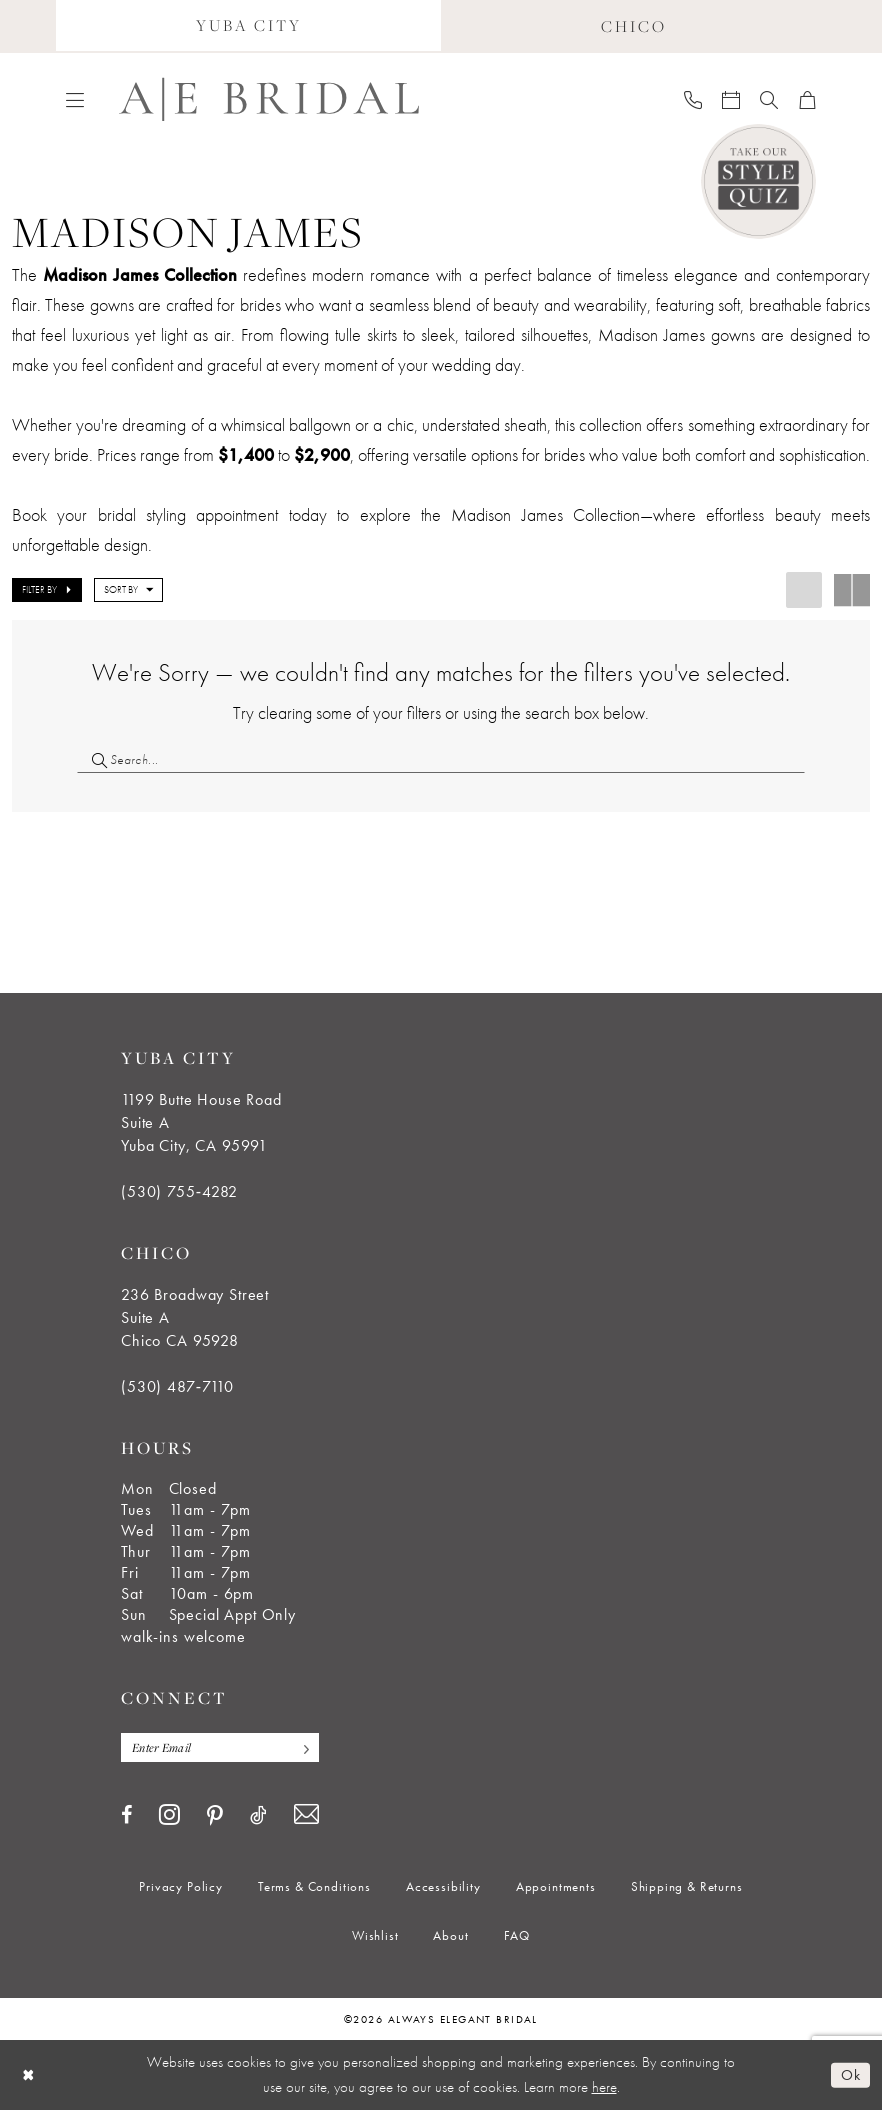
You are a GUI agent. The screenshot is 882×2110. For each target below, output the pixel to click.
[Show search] (769, 99)
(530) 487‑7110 (177, 1386)
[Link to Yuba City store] (248, 26)
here (604, 2087)
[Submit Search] (93, 759)
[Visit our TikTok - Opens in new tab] (258, 1815)
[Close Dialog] (29, 2074)
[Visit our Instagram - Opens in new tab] (169, 1814)
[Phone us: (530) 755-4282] (693, 99)
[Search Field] (441, 759)
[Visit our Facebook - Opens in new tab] (126, 1815)
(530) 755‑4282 (179, 1191)
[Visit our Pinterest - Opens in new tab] (215, 1816)
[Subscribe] (301, 1747)
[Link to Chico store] (633, 26)
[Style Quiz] (758, 181)
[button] (75, 99)
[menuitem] (248, 26)
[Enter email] (220, 1747)
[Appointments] (731, 99)
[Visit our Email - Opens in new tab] (306, 1814)
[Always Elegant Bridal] (269, 99)
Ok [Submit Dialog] (850, 2074)
